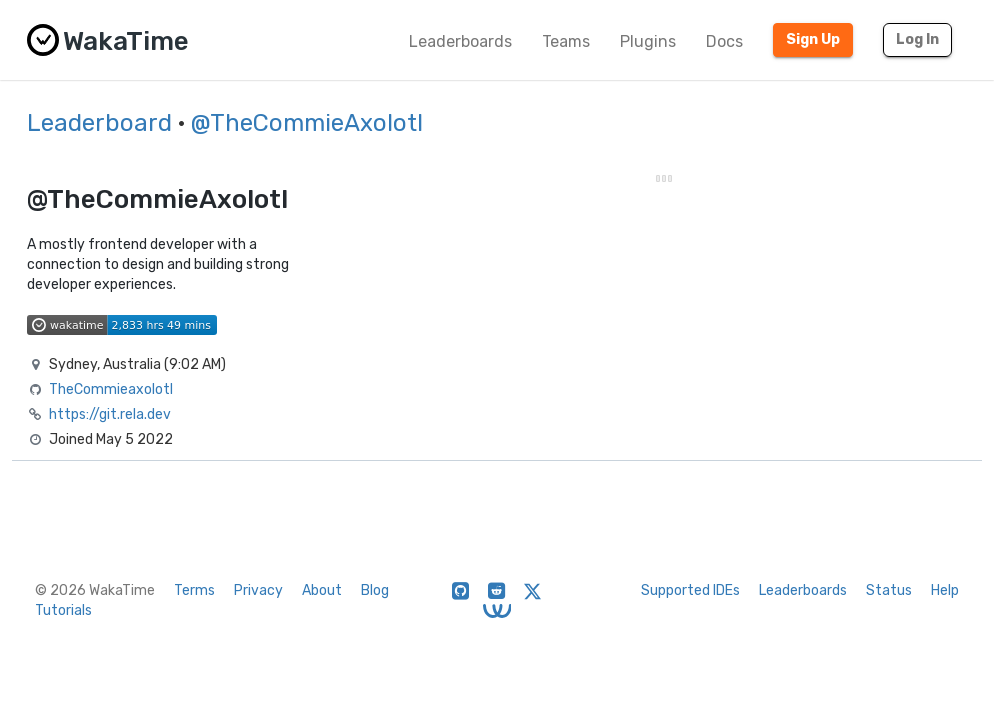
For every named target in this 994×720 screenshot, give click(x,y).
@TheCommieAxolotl (307, 123)
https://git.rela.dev (110, 414)
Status (889, 590)
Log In (917, 39)
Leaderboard (99, 123)
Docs (724, 41)
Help (945, 590)
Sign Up (813, 39)
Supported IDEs (690, 590)
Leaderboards (460, 41)
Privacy (258, 590)
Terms (194, 590)
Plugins (648, 41)
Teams (566, 41)
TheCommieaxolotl (111, 389)
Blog (375, 590)
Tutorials (63, 610)
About (322, 590)
